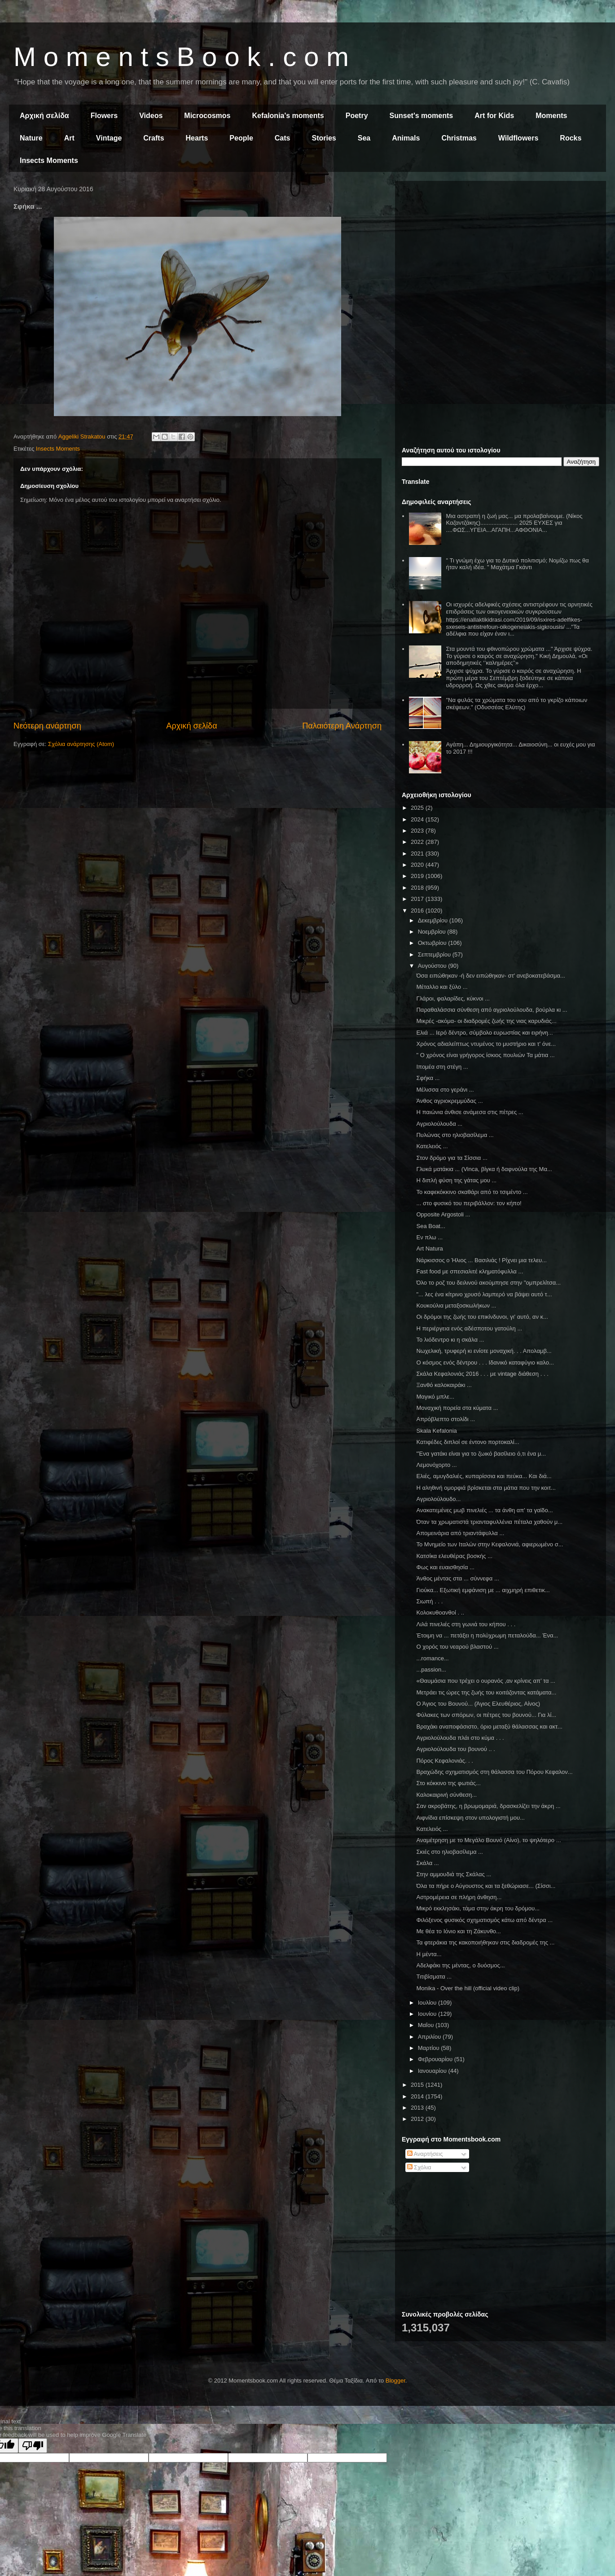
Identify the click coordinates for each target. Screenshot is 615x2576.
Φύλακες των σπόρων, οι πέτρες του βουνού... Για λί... (486, 1714)
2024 (418, 819)
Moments (551, 115)
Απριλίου (430, 2036)
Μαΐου (426, 2025)
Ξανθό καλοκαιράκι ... (443, 1385)
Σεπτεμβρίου (435, 954)
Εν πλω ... (429, 1237)
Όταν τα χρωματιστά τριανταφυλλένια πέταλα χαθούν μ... (489, 1521)
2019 (418, 876)
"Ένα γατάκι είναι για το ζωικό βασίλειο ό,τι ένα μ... (481, 1453)
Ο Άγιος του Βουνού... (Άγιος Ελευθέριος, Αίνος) (478, 1703)
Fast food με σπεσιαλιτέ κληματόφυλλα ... (469, 1271)
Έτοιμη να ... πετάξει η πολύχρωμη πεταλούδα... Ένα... (487, 1635)
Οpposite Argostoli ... (443, 1214)
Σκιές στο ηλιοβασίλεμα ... (449, 1851)
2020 (418, 864)
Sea (364, 138)
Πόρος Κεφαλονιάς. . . (444, 1760)
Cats (282, 138)
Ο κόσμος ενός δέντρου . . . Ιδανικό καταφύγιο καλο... (485, 1362)
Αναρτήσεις (425, 2153)
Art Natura (429, 1248)
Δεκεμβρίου (433, 920)
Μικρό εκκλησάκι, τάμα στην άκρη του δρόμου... (477, 1908)
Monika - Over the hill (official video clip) (467, 1988)
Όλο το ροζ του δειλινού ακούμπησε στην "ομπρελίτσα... (488, 1282)
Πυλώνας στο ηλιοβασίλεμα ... (454, 1135)
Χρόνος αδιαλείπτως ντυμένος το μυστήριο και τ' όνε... (486, 1043)
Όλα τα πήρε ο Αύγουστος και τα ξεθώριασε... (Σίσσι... (485, 1886)
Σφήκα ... (427, 1078)
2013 (418, 2107)
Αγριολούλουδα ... (439, 1123)
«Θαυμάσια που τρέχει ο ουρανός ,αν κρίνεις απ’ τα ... (485, 1680)
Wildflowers (518, 138)
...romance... (432, 1658)
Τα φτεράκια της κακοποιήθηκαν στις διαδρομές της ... (485, 1942)
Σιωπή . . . (429, 1601)
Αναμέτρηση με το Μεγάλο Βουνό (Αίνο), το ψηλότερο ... (488, 1840)
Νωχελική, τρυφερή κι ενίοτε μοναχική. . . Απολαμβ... (483, 1350)
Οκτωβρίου (433, 942)
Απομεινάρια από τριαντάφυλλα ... (460, 1533)
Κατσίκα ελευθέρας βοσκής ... (454, 1556)
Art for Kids (494, 115)
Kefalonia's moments (288, 115)
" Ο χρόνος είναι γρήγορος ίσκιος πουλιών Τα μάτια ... (485, 1055)
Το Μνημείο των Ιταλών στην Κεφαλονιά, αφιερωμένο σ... (489, 1544)
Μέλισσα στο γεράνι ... (445, 1089)
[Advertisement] (500, 250)
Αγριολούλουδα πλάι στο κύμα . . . (460, 1737)
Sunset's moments (421, 115)
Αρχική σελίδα (44, 115)
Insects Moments (49, 160)
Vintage (109, 138)
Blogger (395, 2380)
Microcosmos (207, 115)
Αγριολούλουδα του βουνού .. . (455, 1749)
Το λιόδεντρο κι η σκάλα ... (450, 1339)
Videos (151, 115)
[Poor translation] (32, 2445)
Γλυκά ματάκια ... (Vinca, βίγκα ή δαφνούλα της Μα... (484, 1169)
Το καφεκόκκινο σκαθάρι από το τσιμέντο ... (471, 1192)
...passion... (431, 1669)
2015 (418, 2084)
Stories (324, 138)
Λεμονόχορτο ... (436, 1464)
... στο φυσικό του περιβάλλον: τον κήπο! (468, 1203)
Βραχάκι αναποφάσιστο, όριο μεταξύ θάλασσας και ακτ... (489, 1726)
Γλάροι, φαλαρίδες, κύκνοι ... (452, 998)
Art (69, 138)
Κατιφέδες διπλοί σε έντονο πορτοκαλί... (467, 1442)
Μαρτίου (429, 2048)
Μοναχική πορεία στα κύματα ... (457, 1407)
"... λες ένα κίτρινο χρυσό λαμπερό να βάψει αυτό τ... (484, 1294)
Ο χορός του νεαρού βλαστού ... (457, 1646)
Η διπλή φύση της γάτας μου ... (456, 1180)
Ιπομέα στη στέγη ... (442, 1066)
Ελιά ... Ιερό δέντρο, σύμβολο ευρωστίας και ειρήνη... (484, 1032)
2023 (418, 830)
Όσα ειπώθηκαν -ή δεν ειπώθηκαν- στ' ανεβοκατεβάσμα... (490, 975)
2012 (418, 2118)
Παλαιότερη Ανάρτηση (342, 725)
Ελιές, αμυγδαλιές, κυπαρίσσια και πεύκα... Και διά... (483, 1476)
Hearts (197, 138)
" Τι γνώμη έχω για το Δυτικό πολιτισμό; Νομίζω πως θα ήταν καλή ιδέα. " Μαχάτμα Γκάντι (517, 564)
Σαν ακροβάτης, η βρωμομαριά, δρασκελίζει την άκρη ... (488, 1806)
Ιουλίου (428, 2002)
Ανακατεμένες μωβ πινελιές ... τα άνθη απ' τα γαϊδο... (484, 1510)
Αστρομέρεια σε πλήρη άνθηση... (458, 1897)
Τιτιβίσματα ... (434, 1976)
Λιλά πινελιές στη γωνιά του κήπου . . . (465, 1624)
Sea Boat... (430, 1226)
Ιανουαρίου (433, 2070)
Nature (31, 138)
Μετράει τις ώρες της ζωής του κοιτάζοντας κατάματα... (486, 1692)
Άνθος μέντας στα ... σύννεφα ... (457, 1578)
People (241, 138)
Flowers (104, 115)
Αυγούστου (433, 965)
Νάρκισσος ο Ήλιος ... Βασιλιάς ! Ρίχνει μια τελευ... (481, 1260)
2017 (418, 898)
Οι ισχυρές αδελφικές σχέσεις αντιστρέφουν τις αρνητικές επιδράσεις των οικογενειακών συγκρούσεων (519, 608)
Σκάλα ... (427, 1863)
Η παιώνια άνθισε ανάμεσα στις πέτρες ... (469, 1112)
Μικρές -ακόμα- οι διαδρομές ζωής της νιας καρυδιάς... (486, 1021)
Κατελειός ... (432, 1146)
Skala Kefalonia (436, 1430)
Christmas (458, 138)
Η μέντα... (428, 1954)
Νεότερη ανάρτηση (47, 725)
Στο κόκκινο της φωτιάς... (448, 1783)
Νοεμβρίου (433, 931)
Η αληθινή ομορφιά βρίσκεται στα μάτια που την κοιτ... (485, 1487)
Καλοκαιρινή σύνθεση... (446, 1794)
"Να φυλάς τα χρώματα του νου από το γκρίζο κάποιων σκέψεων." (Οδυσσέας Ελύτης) (516, 704)
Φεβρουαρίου (436, 2059)
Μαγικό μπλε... (435, 1396)
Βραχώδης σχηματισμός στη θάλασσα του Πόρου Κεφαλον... (494, 1772)
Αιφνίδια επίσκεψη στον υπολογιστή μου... (470, 1817)
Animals (406, 138)
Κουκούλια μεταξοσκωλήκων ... (456, 1305)
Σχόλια (419, 2167)
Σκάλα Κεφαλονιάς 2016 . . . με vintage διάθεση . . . (482, 1373)
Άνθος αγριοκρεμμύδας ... (449, 1100)
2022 (418, 841)
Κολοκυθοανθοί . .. (440, 1612)
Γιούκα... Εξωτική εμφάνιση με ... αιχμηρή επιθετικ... (482, 1590)
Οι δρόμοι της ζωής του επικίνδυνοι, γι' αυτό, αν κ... (482, 1316)
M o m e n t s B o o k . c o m (181, 57)
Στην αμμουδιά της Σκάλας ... (453, 1874)
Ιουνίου (428, 2013)
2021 (418, 853)
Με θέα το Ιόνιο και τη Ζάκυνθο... (458, 1931)
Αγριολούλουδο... (438, 1499)
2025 (418, 807)
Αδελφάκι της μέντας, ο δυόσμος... (460, 1965)
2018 (418, 887)
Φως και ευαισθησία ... (445, 1567)
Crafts (153, 138)
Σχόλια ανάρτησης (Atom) (81, 744)
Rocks (570, 138)
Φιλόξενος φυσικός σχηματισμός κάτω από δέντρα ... (484, 1920)
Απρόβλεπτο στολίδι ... (445, 1419)
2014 (418, 2096)
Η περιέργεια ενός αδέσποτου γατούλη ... (469, 1328)
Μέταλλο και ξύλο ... (441, 986)
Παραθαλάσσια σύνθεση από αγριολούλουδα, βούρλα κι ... (491, 1009)
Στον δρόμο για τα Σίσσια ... (451, 1157)
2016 (418, 910)
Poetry (357, 115)
